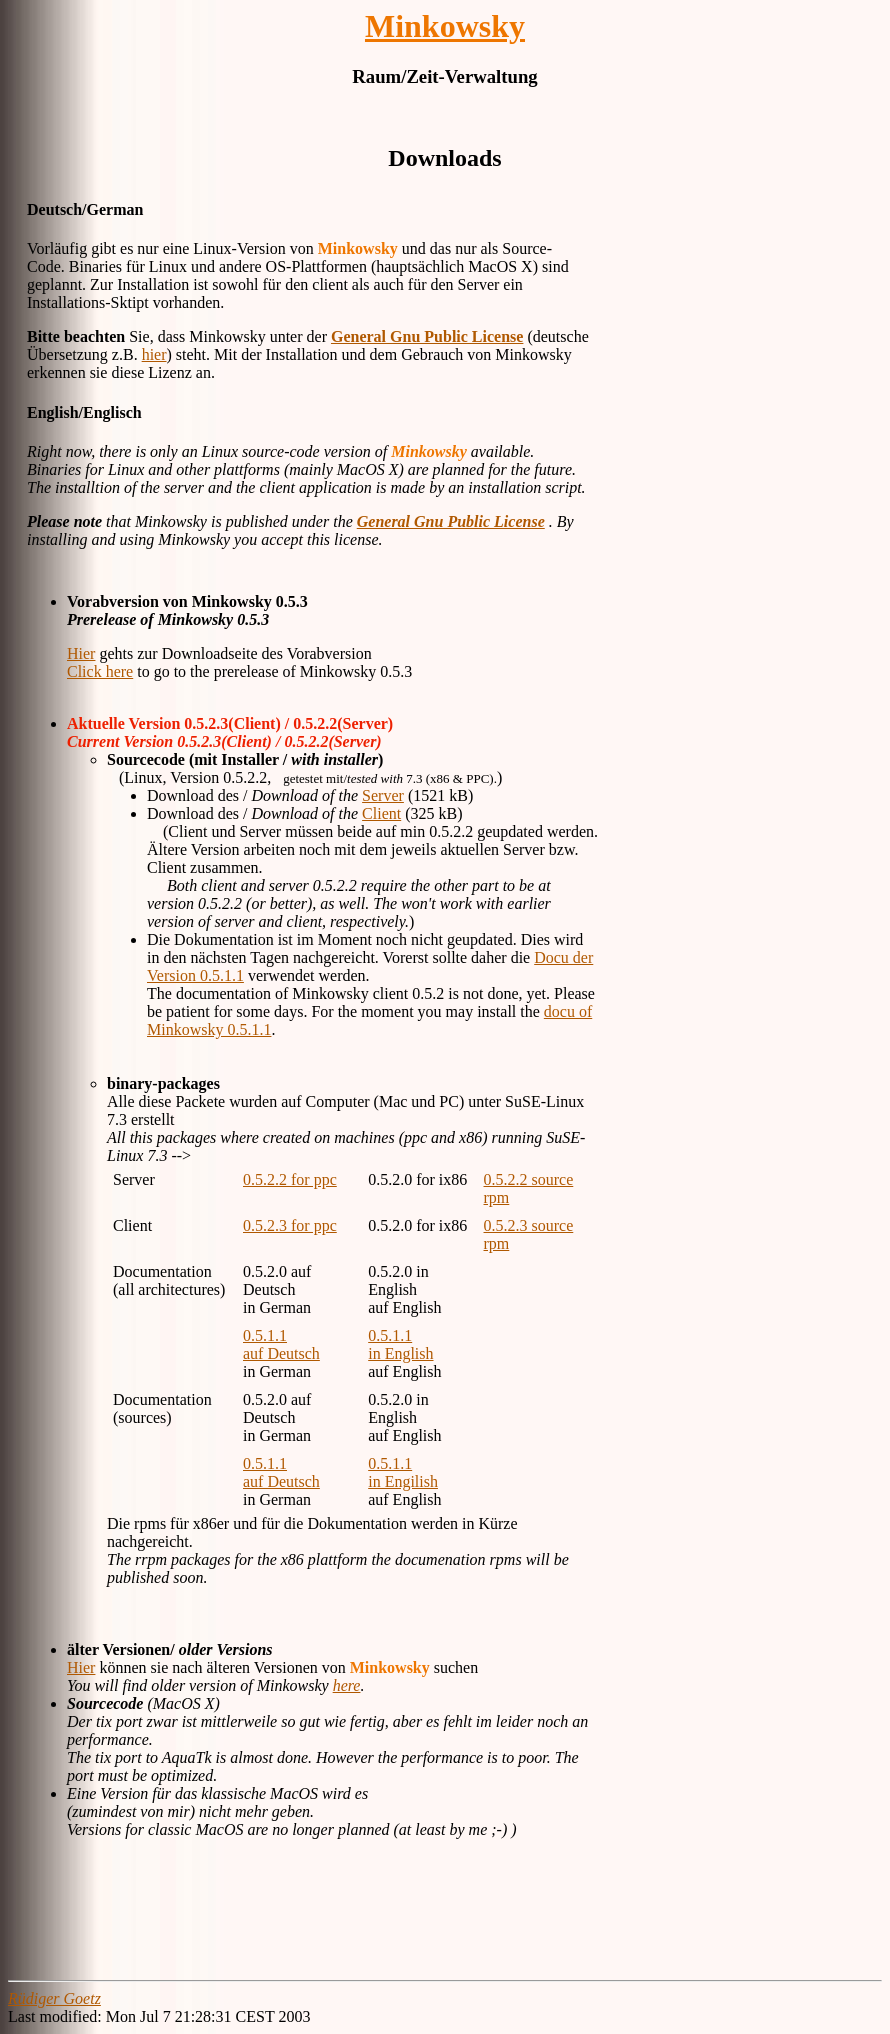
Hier (81, 653)
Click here (100, 671)
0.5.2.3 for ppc (290, 1225)
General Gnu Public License (427, 336)
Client (381, 813)
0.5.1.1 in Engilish (403, 1472)
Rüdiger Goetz (54, 1998)
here (347, 1685)
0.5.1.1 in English (400, 1344)
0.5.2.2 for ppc (290, 1179)
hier (154, 354)
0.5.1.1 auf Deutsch (281, 1344)
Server (383, 795)
